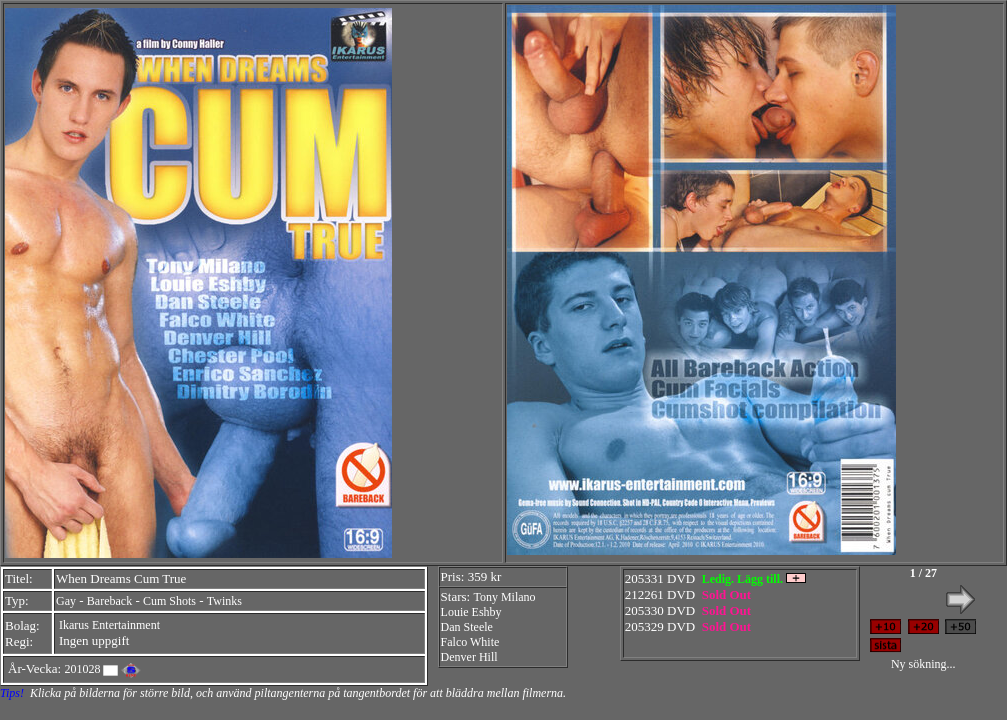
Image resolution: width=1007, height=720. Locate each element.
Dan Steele (467, 627)
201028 (82, 669)
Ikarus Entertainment (109, 625)
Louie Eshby (471, 612)
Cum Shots (169, 601)
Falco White (470, 642)
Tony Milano (504, 597)
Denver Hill (469, 657)
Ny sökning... (923, 664)
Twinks (224, 601)
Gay (66, 601)
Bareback (109, 601)
